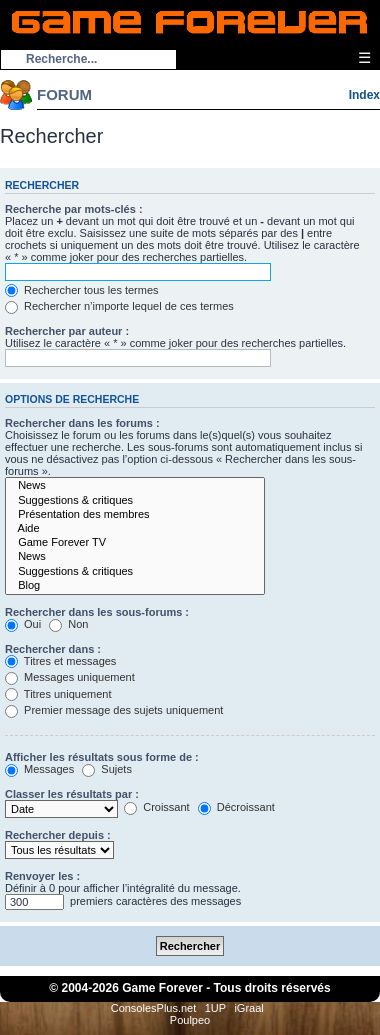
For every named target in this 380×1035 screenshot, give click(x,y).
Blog (135, 586)
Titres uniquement (58, 694)
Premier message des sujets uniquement (114, 710)
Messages (39, 769)
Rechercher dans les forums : (82, 423)
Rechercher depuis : (58, 835)
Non (68, 624)
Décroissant (236, 807)
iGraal (248, 1008)
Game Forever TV (135, 543)
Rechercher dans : (53, 649)
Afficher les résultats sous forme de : (102, 757)
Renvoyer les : (42, 876)
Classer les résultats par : (72, 794)
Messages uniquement (70, 677)
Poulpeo (190, 1020)
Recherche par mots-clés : (74, 209)
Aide (135, 529)
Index (364, 95)
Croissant (157, 807)
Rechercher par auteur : (67, 331)
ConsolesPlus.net (154, 1008)
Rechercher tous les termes (82, 290)
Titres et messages (60, 661)
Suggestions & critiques (135, 501)
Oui (23, 624)
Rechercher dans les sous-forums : (97, 612)
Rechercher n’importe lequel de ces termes (119, 306)
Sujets (107, 769)
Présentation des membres (135, 515)
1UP (215, 1008)
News (135, 486)
